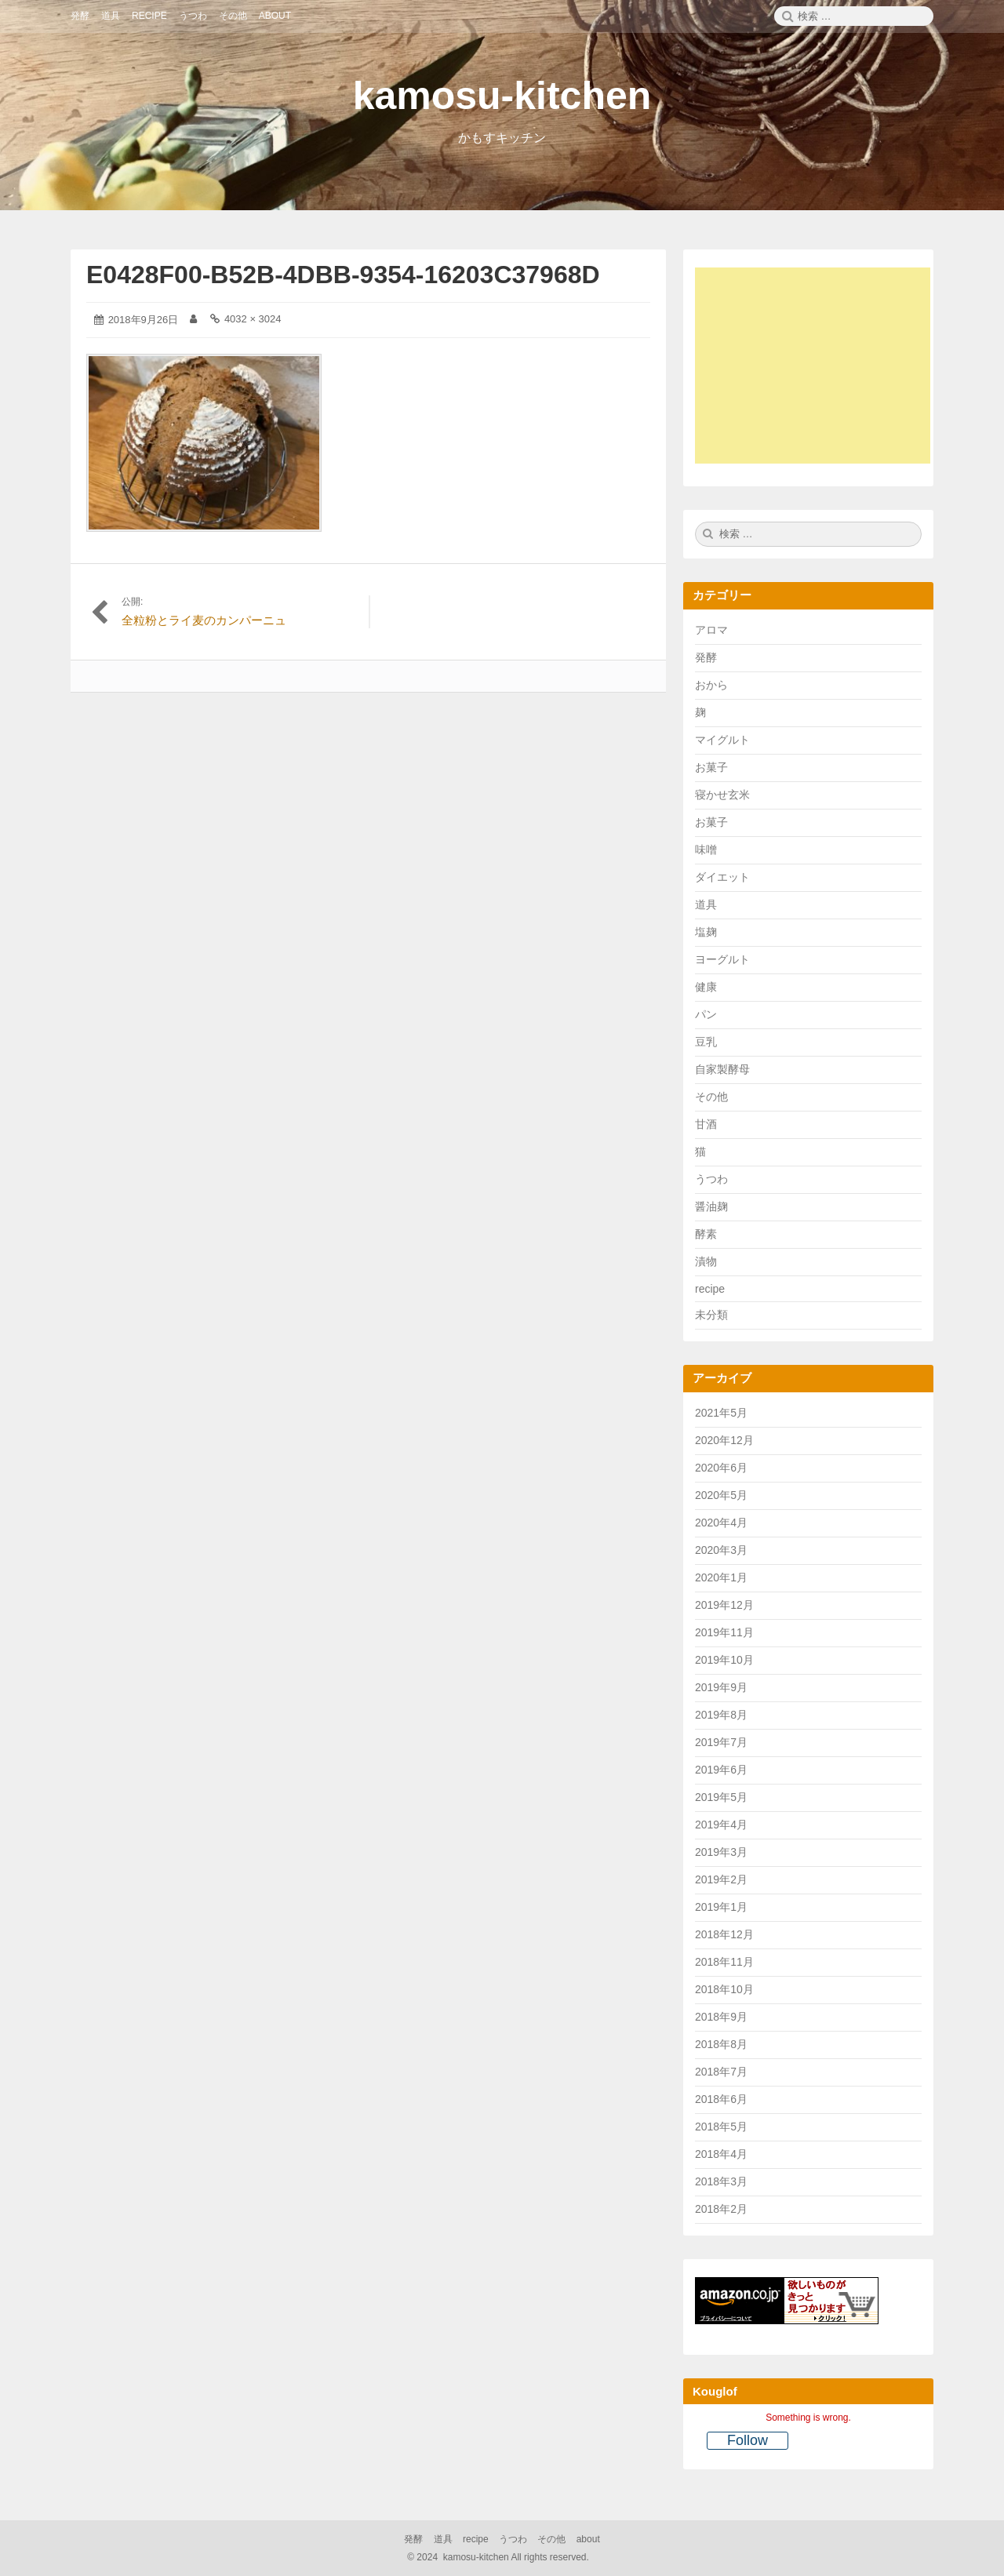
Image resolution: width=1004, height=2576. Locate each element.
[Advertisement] (820, 368)
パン (706, 1014)
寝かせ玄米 (722, 794)
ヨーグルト (722, 959)
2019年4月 (721, 1824)
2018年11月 (724, 1962)
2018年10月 (724, 1989)
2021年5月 (721, 1412)
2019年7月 (721, 1742)
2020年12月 (724, 1440)
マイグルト (722, 739)
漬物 (706, 1261)
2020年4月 (721, 1522)
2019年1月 (721, 1907)
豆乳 (706, 1041)
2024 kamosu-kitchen (499, 2557)
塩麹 (706, 932)
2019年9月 (721, 1687)
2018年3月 (721, 2181)
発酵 (706, 657)
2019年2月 (721, 1879)
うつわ (711, 1179)
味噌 (706, 849)
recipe (710, 1289)
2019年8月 (721, 1714)
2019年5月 (721, 1797)
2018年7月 (721, 2071)
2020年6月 (721, 1467)
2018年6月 (721, 2099)
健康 (706, 987)
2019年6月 (721, 1769)
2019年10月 (724, 1660)
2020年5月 (721, 1495)
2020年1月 (721, 1577)
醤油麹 (711, 1206)
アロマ (711, 630)
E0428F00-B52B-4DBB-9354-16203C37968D (343, 274)
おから (711, 685)
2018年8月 (721, 2044)
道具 (706, 904)
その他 (711, 1096)
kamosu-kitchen (502, 96)
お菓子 (711, 767)
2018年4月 (721, 2154)
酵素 (706, 1234)
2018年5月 (721, 2126)
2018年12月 (724, 1934)
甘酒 (706, 1124)
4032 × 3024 (253, 319)
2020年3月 (721, 1550)
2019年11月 (724, 1632)
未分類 (711, 1314)
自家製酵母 (722, 1069)
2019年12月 (724, 1605)
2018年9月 (721, 2016)
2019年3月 (721, 1852)
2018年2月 (721, 2209)
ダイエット (722, 877)
